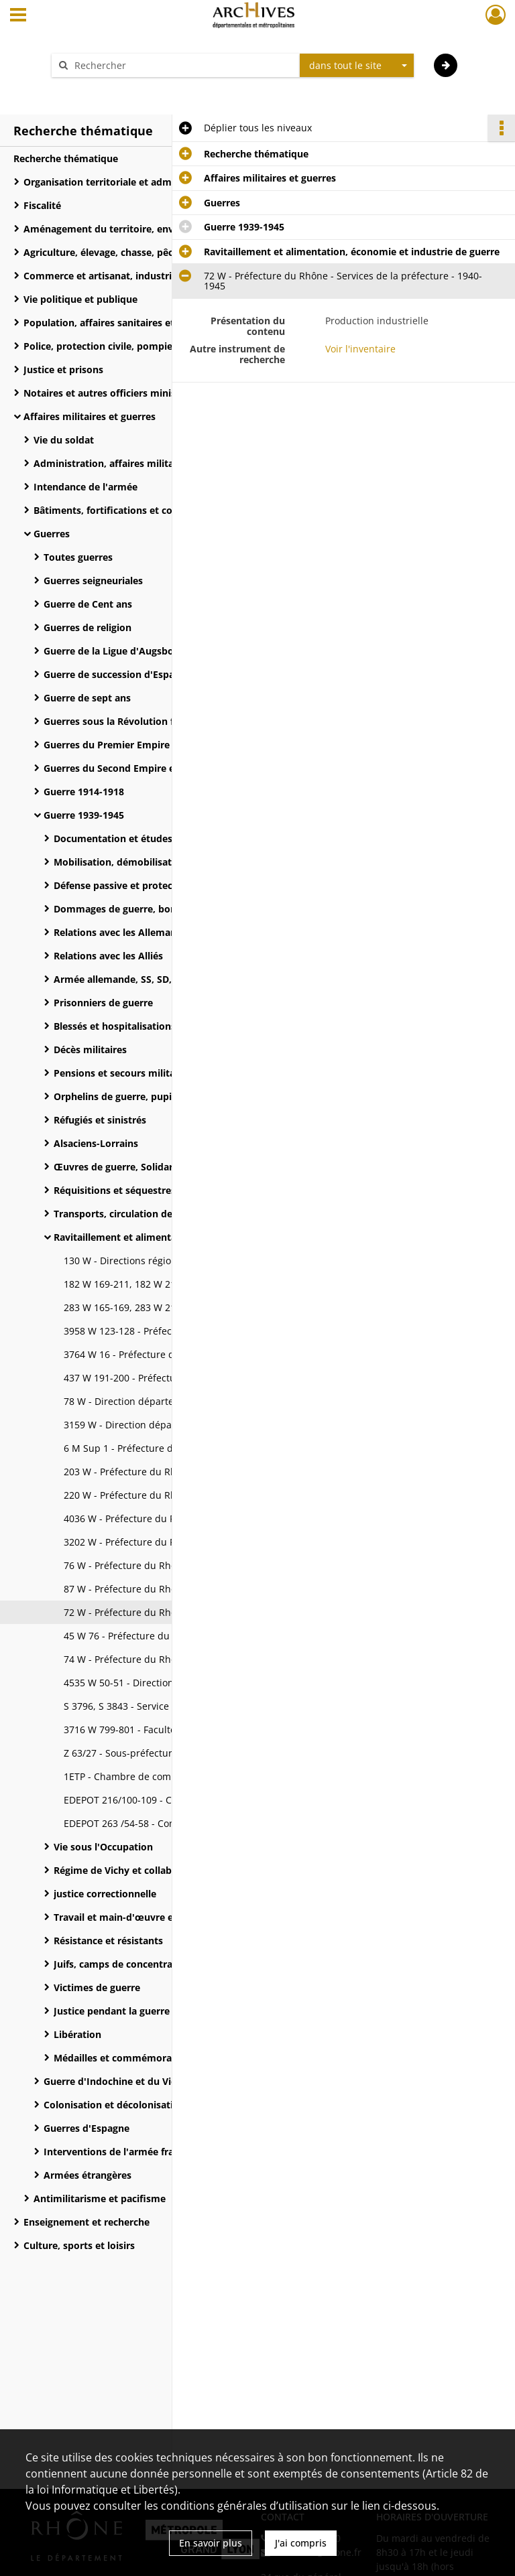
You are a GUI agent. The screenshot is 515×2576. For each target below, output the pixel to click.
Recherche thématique (65, 158)
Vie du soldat (64, 439)
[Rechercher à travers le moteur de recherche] (182, 65)
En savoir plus (210, 2542)
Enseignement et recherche (86, 2222)
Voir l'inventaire (360, 348)
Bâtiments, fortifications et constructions (129, 510)
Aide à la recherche (103, 88)
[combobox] (357, 66)
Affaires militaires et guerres (89, 416)
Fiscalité (42, 205)
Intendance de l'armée (85, 486)
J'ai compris (301, 2542)
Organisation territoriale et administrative (121, 182)
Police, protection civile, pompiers (102, 346)
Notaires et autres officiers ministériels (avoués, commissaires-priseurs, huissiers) (157, 393)
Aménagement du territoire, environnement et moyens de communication (157, 228)
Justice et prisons (63, 369)
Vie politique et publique (80, 299)
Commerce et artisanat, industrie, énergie (120, 275)
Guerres (52, 533)
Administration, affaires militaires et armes (134, 463)
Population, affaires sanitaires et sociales (118, 322)
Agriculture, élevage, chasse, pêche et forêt (122, 252)
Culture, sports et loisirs (79, 2245)
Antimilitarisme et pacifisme (100, 2198)
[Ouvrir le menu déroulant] (18, 16)
